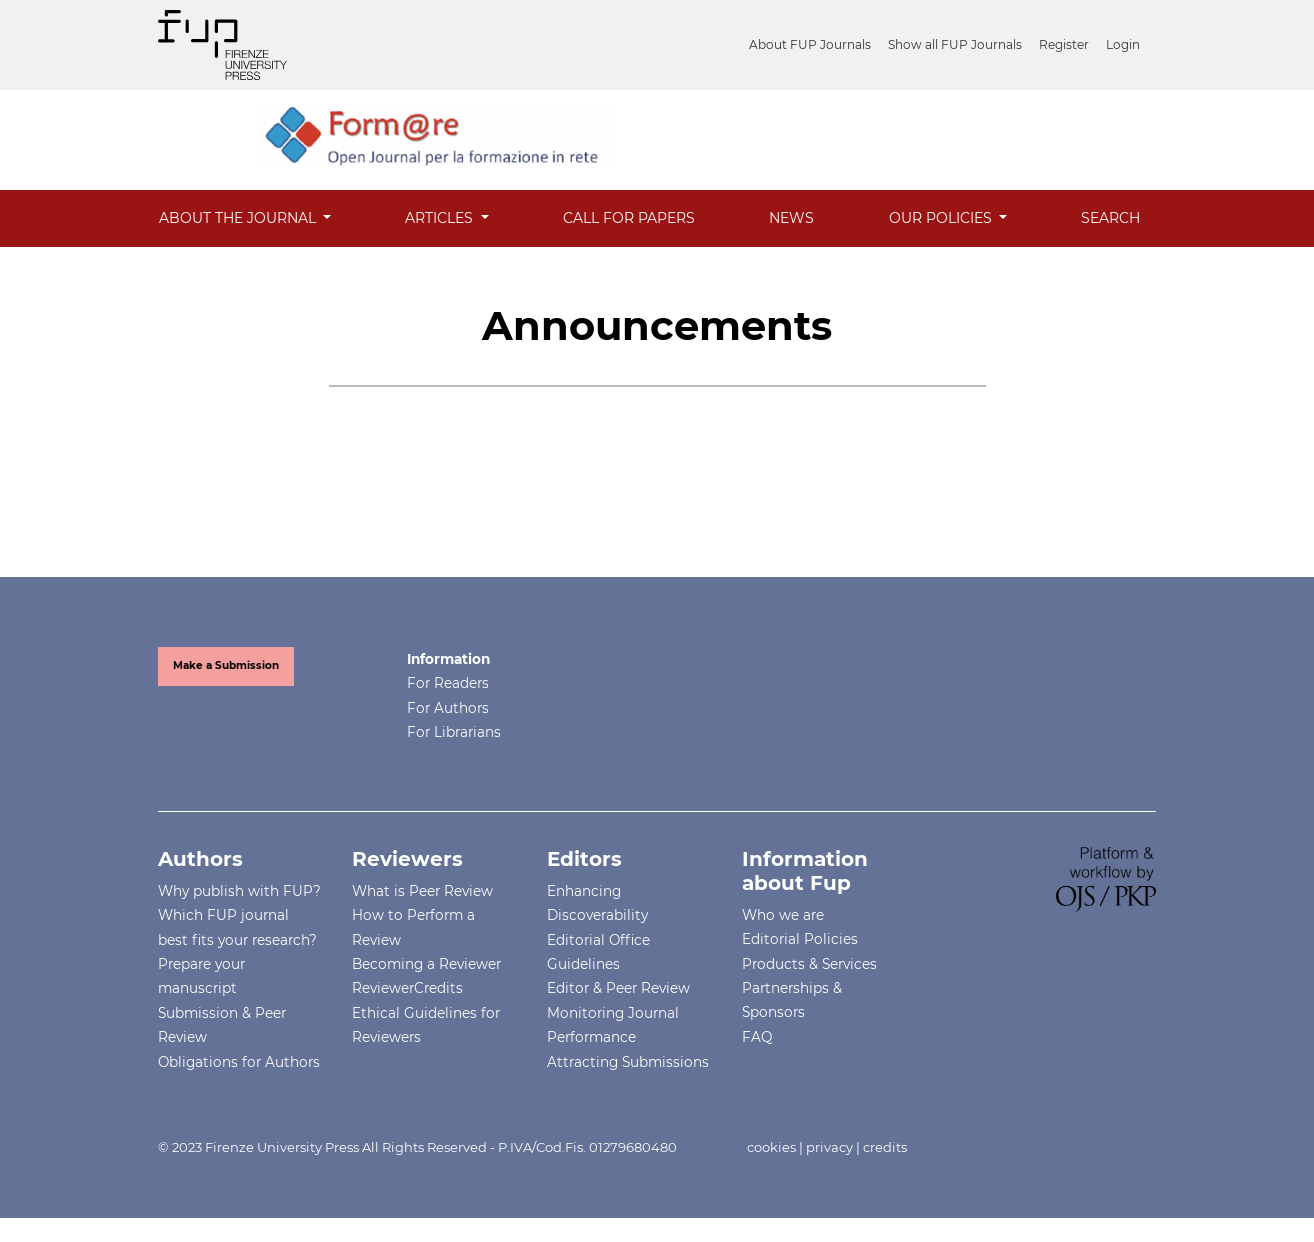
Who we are (783, 915)
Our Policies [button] (942, 218)
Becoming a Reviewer (426, 964)
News (791, 218)
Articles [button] (441, 218)
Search (1110, 218)
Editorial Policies (800, 939)
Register (1064, 44)
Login (1123, 44)
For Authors (448, 708)
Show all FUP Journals (955, 44)
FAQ (757, 1037)
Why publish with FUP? (239, 891)
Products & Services (809, 964)
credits (885, 1147)
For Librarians (454, 732)
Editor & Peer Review (618, 988)
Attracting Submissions (628, 1062)
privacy (829, 1147)
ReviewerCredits (407, 988)
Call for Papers (629, 218)
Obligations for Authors (239, 1062)
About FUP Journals (810, 44)
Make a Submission (226, 665)
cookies (771, 1147)
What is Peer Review (422, 891)
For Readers (448, 683)
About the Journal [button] (239, 218)
